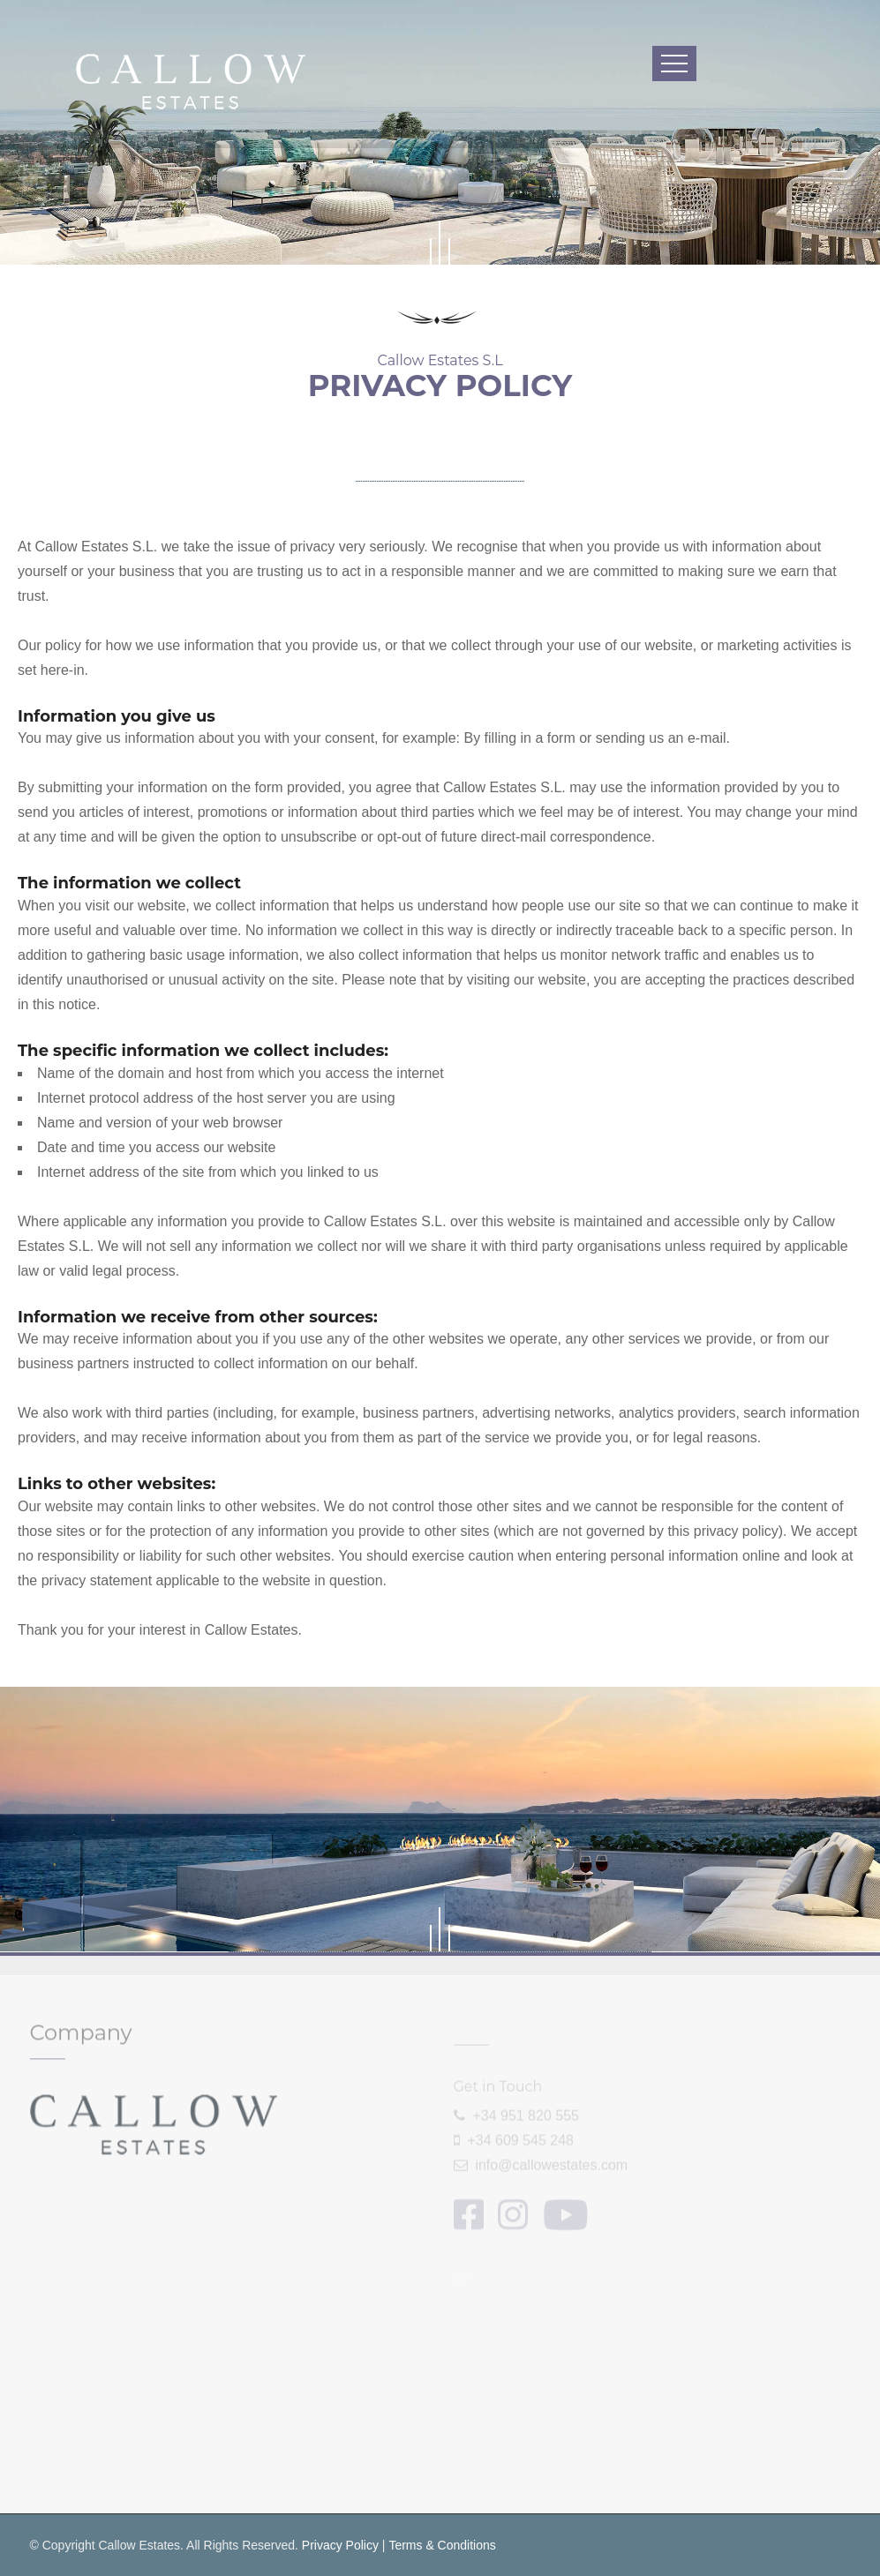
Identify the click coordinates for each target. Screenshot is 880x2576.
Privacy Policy (340, 2545)
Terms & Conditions (441, 2545)
